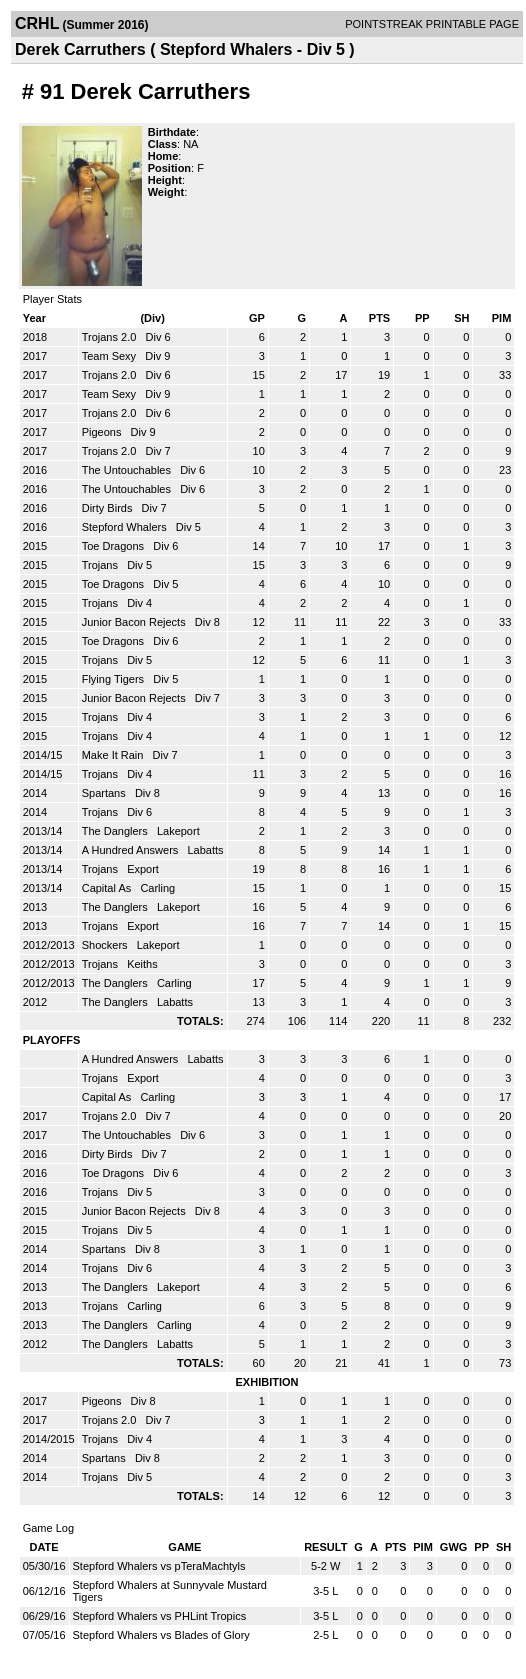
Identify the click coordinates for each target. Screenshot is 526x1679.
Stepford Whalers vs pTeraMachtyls (159, 1566)
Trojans (101, 565)
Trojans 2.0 (111, 337)
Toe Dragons (114, 546)
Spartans (105, 793)
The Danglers (116, 831)
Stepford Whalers (126, 527)
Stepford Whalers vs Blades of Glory (161, 1635)
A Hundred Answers (132, 850)
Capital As (108, 888)
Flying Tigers (114, 679)
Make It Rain (114, 755)
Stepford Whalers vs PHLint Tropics (160, 1616)
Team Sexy (110, 356)
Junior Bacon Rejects (135, 622)
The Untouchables (128, 470)
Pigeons (103, 432)
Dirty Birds (109, 508)
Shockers (106, 945)
